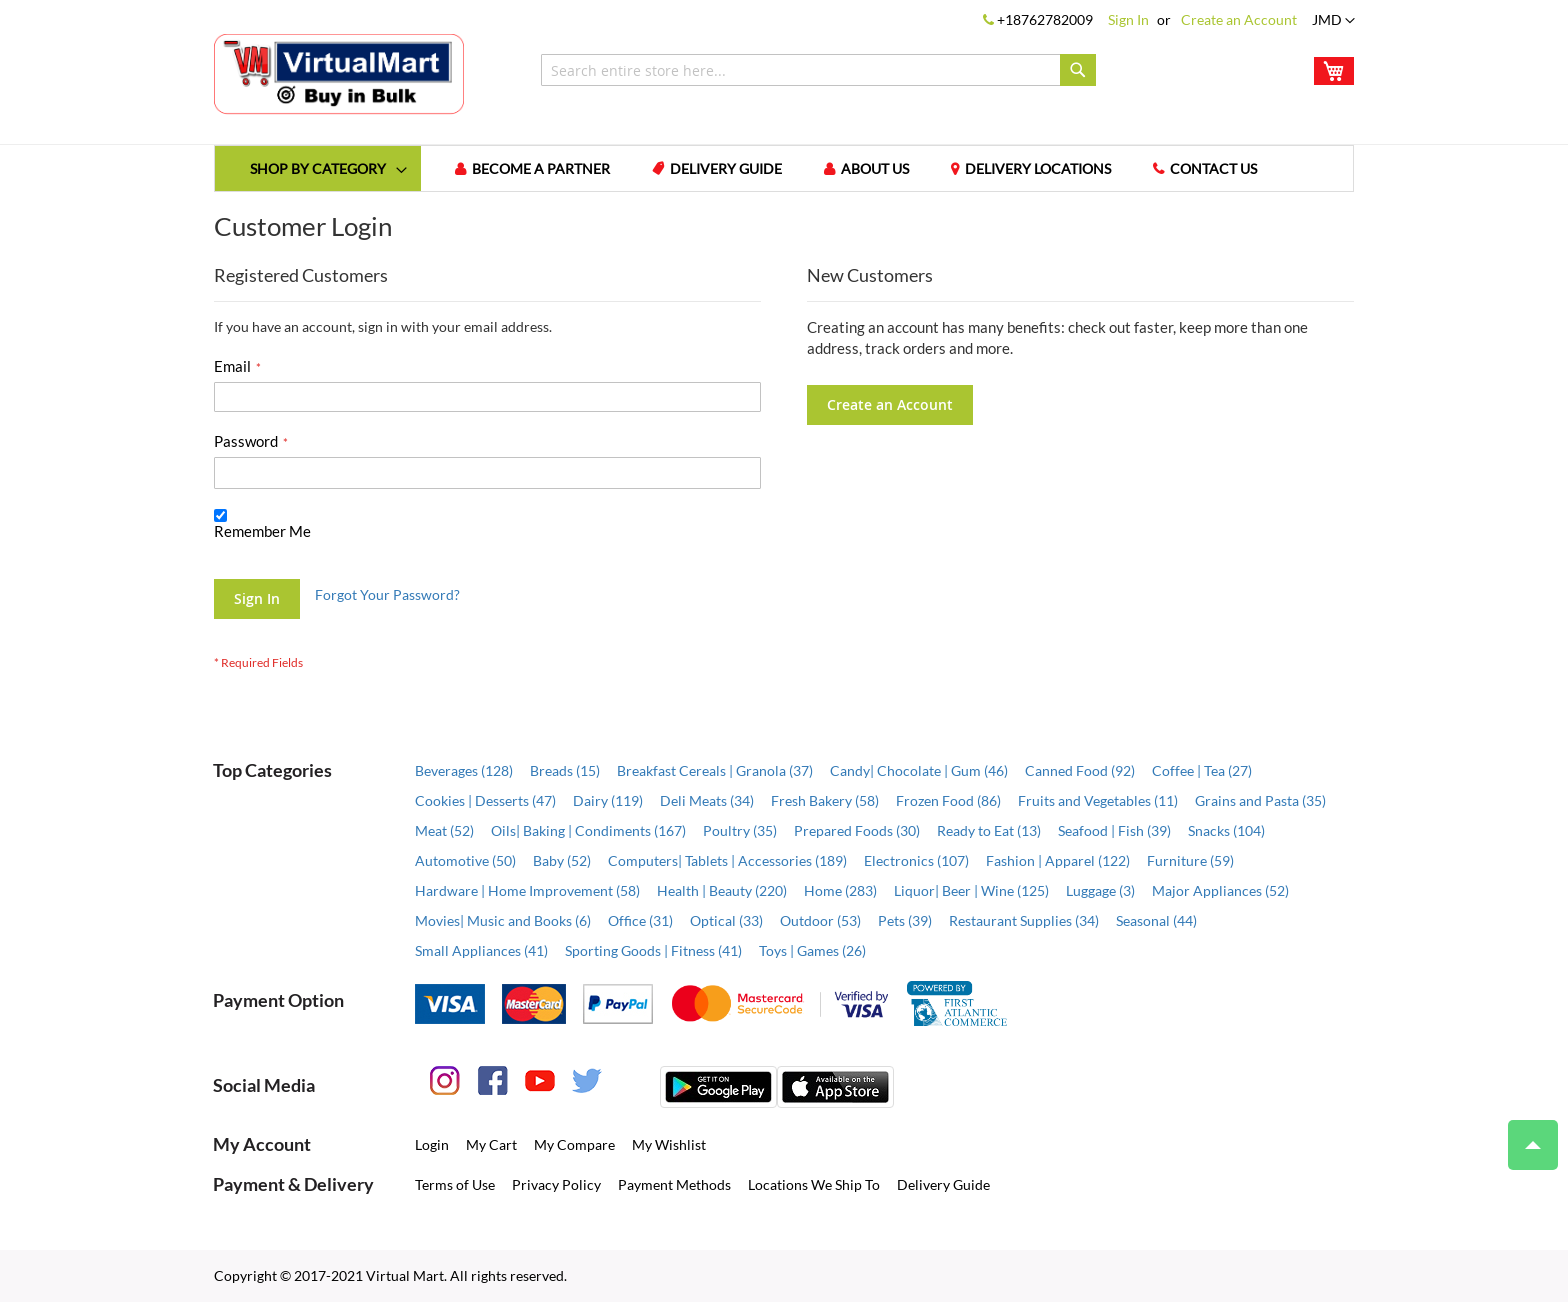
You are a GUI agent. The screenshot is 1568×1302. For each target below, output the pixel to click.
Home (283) (840, 890)
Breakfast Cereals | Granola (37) (715, 770)
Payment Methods (674, 1184)
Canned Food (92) (1080, 770)
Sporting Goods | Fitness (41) (653, 950)
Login (432, 1144)
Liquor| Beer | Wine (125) (971, 890)
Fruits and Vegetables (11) (1098, 800)
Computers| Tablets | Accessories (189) (727, 860)
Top (1524, 1135)
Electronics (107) (916, 860)
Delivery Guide (726, 168)
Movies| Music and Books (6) (503, 920)
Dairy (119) (608, 800)
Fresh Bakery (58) (825, 800)
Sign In (1128, 19)
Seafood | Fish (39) (1114, 830)
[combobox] (818, 70)
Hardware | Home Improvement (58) (527, 890)
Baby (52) (562, 860)
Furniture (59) (1190, 860)
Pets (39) (905, 920)
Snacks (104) (1226, 830)
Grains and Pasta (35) (1260, 800)
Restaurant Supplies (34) (1024, 920)
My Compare (574, 1144)
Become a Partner (541, 168)
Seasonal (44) (1156, 920)
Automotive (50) (465, 860)
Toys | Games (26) (812, 950)
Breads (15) (565, 770)
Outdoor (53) (820, 920)
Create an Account (1239, 19)
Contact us (1213, 168)
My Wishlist (669, 1144)
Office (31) (640, 920)
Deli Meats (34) (707, 800)
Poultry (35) (740, 830)
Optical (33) (726, 920)
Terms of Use (455, 1184)
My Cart (491, 1144)
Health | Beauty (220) (722, 890)
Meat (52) (444, 830)
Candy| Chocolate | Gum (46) (919, 770)
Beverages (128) (464, 770)
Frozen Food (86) (948, 800)
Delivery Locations (1038, 168)
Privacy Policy (556, 1184)
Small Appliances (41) (481, 950)
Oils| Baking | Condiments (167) (588, 830)
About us (875, 168)
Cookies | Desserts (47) (485, 800)
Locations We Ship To (814, 1184)
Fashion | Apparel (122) (1058, 860)
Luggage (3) (1100, 890)
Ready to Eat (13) (989, 830)
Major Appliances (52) (1220, 890)
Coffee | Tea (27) (1202, 770)
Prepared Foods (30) (857, 830)
